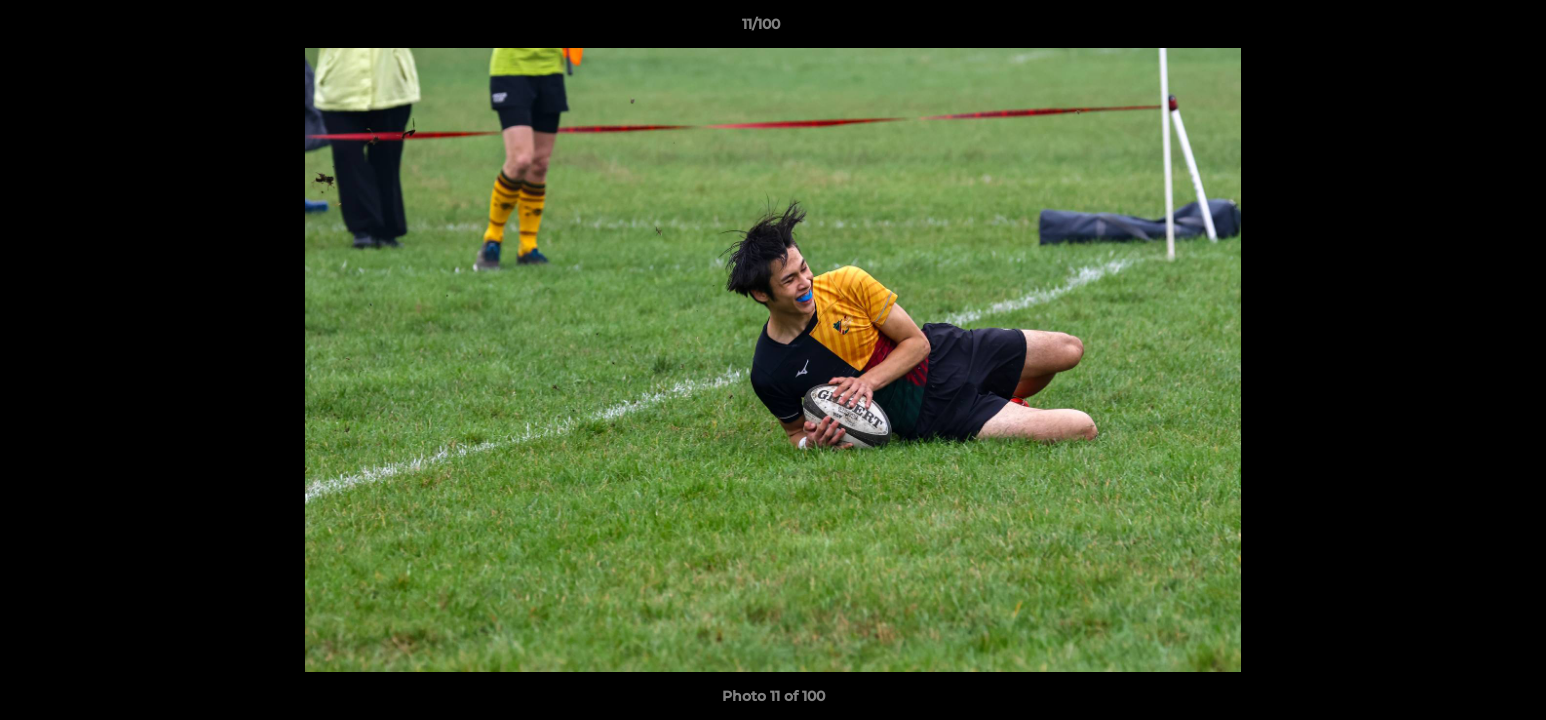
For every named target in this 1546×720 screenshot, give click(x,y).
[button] (1462, 29)
